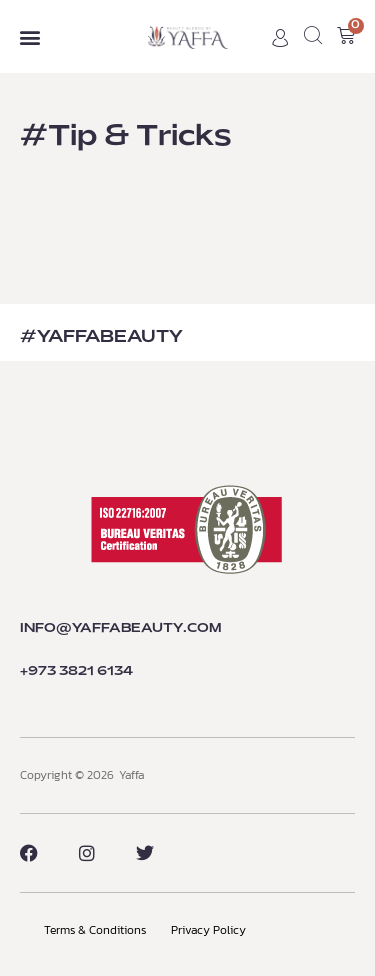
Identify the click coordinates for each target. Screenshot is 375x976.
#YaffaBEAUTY (101, 337)
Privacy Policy (208, 930)
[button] (29, 36)
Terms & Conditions (95, 930)
